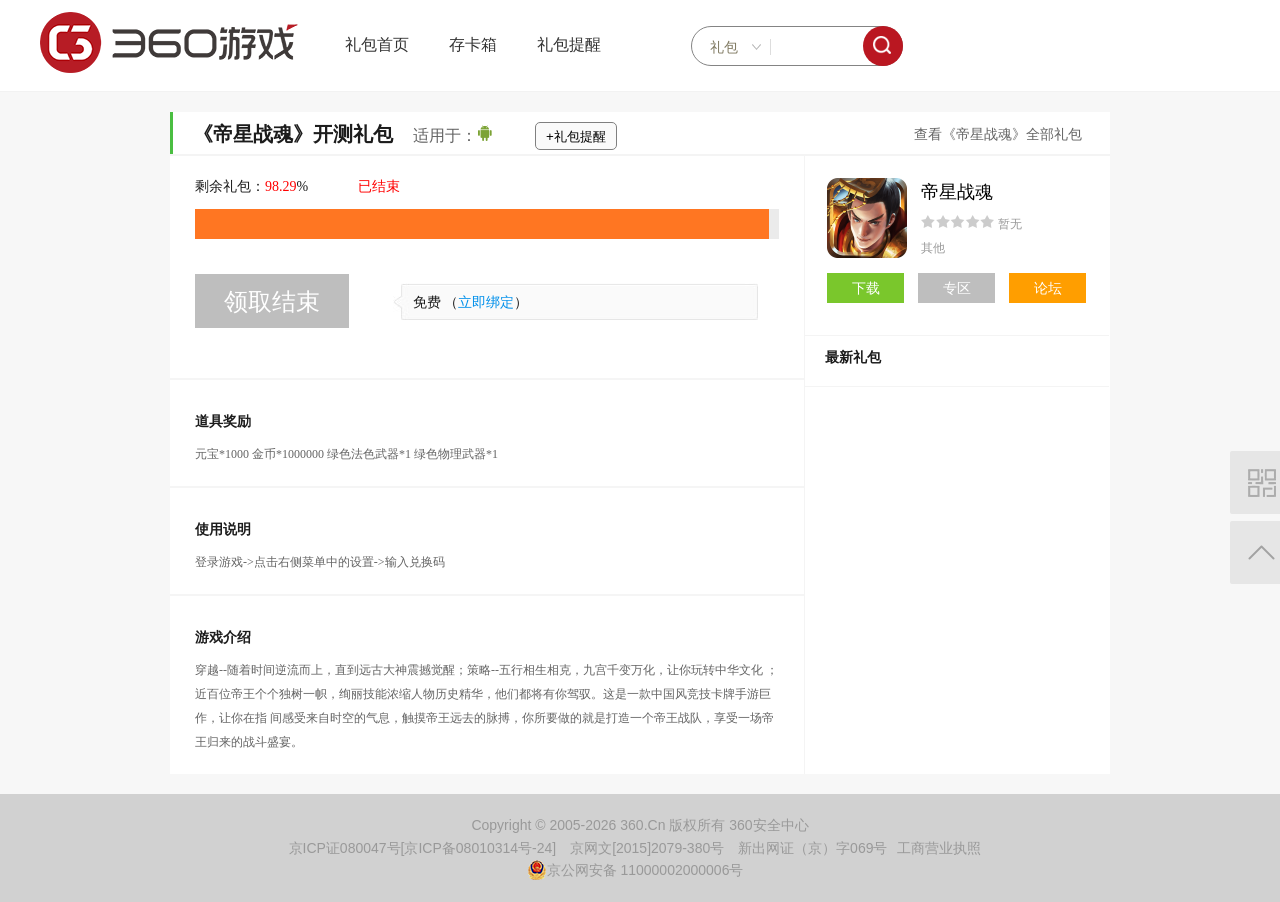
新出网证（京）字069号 (812, 848)
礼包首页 (377, 44)
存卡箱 (473, 44)
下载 (866, 288)
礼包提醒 (569, 44)
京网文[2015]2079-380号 (647, 848)
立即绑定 (486, 302)
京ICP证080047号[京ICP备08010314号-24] (423, 848)
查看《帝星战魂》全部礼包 (998, 134)
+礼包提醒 (576, 136)
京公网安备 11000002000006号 (635, 870)
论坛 (1048, 288)
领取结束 (272, 301)
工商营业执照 (939, 848)
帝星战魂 (957, 192)
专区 (957, 288)
